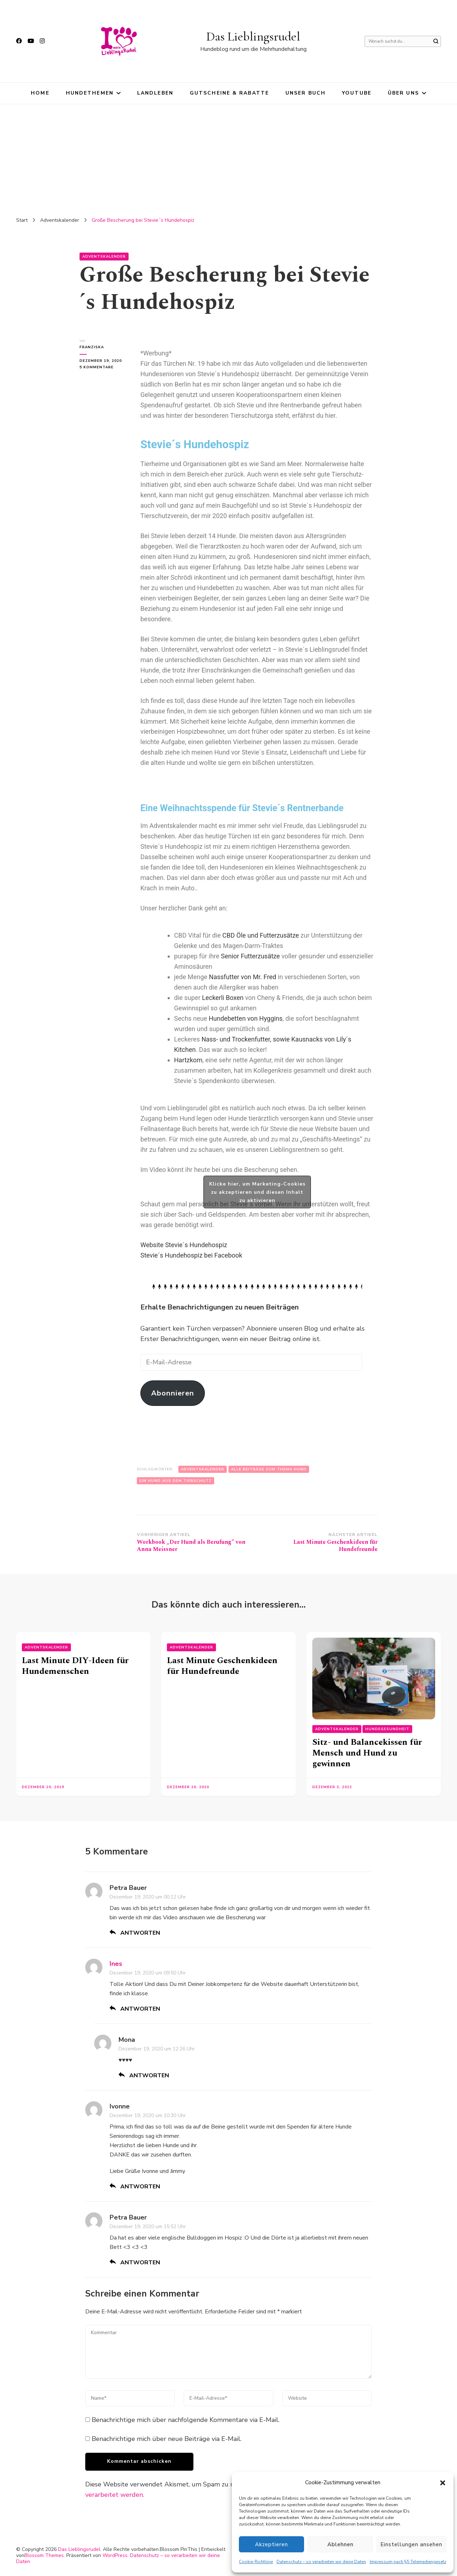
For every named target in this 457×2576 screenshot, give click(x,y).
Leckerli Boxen (223, 997)
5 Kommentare (103, 367)
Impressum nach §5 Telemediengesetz (408, 2562)
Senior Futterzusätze (250, 956)
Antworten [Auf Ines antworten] (140, 2009)
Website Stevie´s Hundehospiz (183, 1245)
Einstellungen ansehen (411, 2544)
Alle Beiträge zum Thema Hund (269, 1469)
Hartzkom (188, 1060)
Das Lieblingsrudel (253, 36)
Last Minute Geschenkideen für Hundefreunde (222, 1666)
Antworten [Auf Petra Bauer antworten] (140, 1933)
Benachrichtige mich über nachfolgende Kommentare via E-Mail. (185, 2419)
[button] (442, 2482)
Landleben (155, 93)
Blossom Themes (44, 2555)
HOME (40, 93)
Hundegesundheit (387, 1729)
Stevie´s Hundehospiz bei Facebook (191, 1255)
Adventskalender (104, 256)
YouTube (356, 93)
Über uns (403, 93)
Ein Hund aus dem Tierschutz (175, 1480)
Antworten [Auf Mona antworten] (149, 2075)
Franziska (92, 347)
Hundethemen (90, 93)
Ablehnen (340, 2544)
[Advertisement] (228, 158)
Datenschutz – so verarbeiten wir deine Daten (321, 2562)
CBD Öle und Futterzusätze (260, 935)
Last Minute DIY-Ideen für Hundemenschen (75, 1666)
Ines (116, 1963)
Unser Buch (305, 93)
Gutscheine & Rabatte (229, 93)
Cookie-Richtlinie (256, 2562)
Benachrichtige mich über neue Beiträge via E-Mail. (166, 2438)
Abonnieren (172, 1393)
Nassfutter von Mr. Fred (242, 977)
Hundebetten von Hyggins (246, 1018)
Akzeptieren (271, 2544)
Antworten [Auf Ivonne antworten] (140, 2186)
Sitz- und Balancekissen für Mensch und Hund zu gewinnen (367, 1753)
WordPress (115, 2555)
